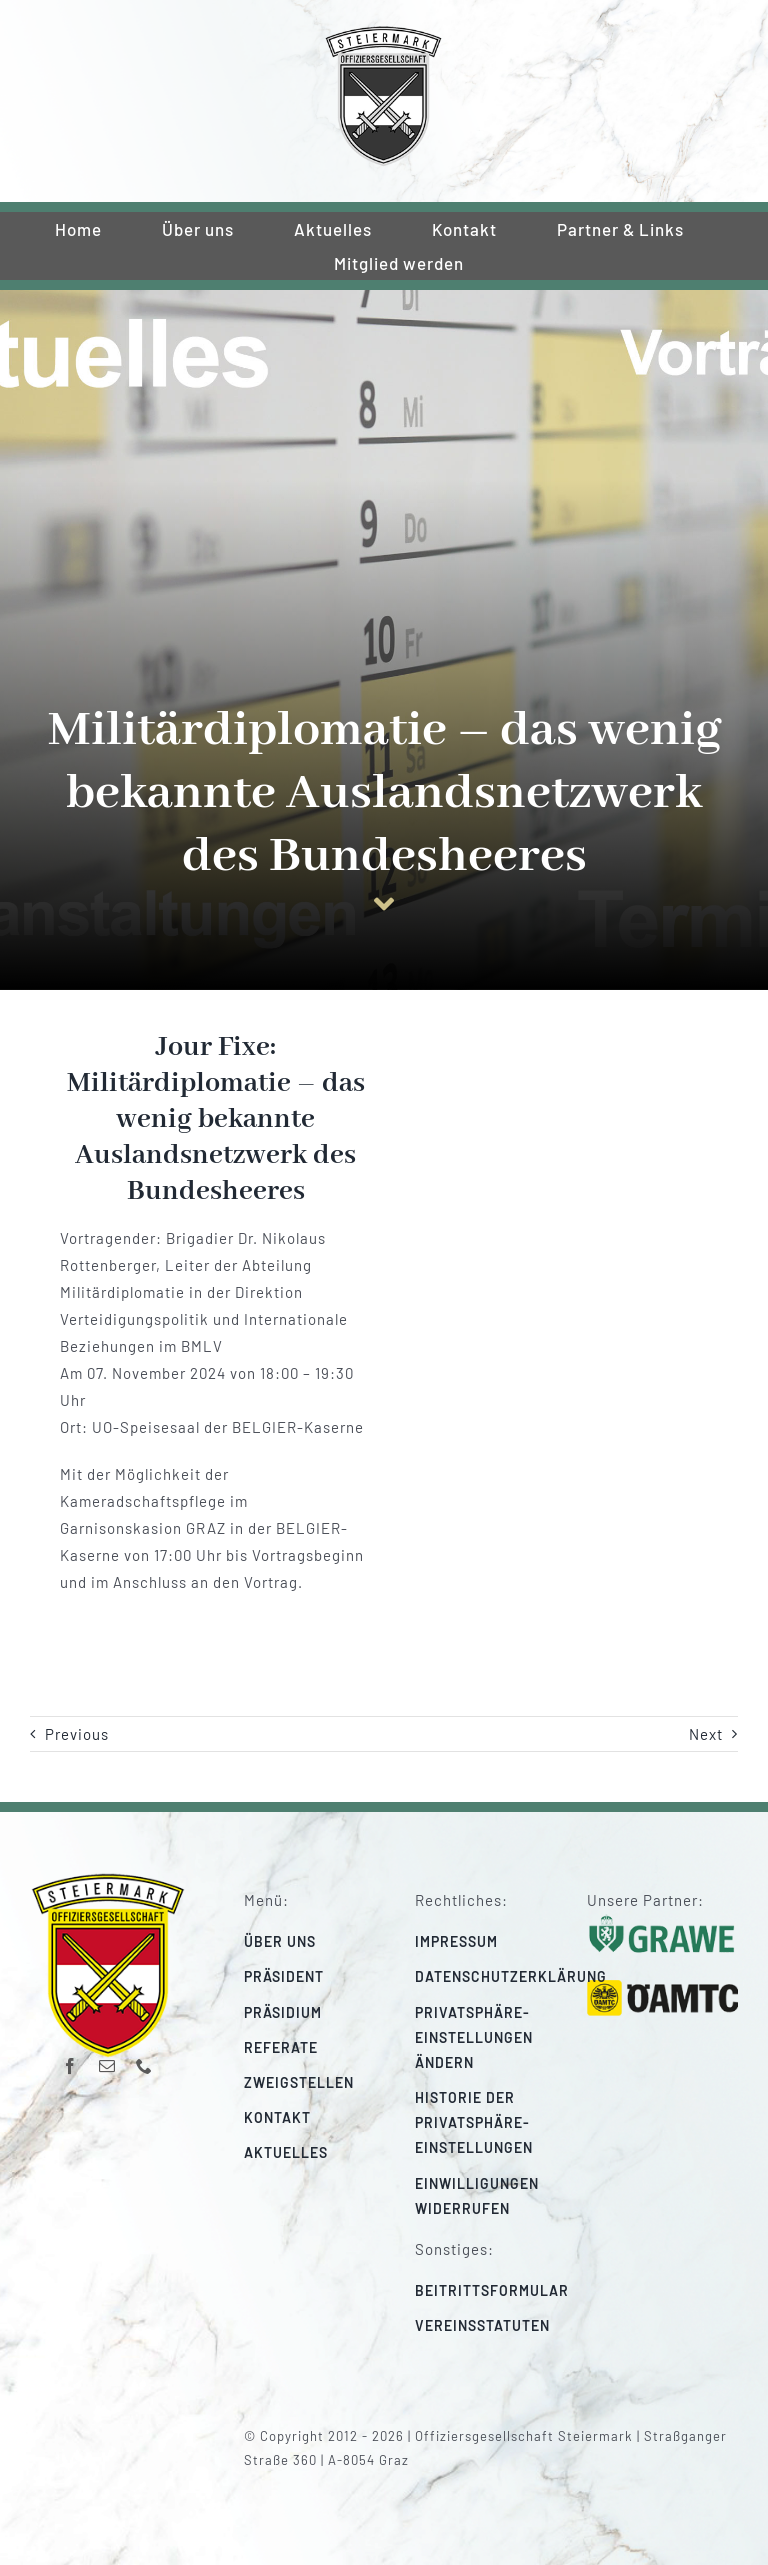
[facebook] (70, 2066)
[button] (491, 2038)
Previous (77, 1734)
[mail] (107, 2066)
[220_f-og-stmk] (383, 32)
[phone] (144, 2066)
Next (706, 1734)
